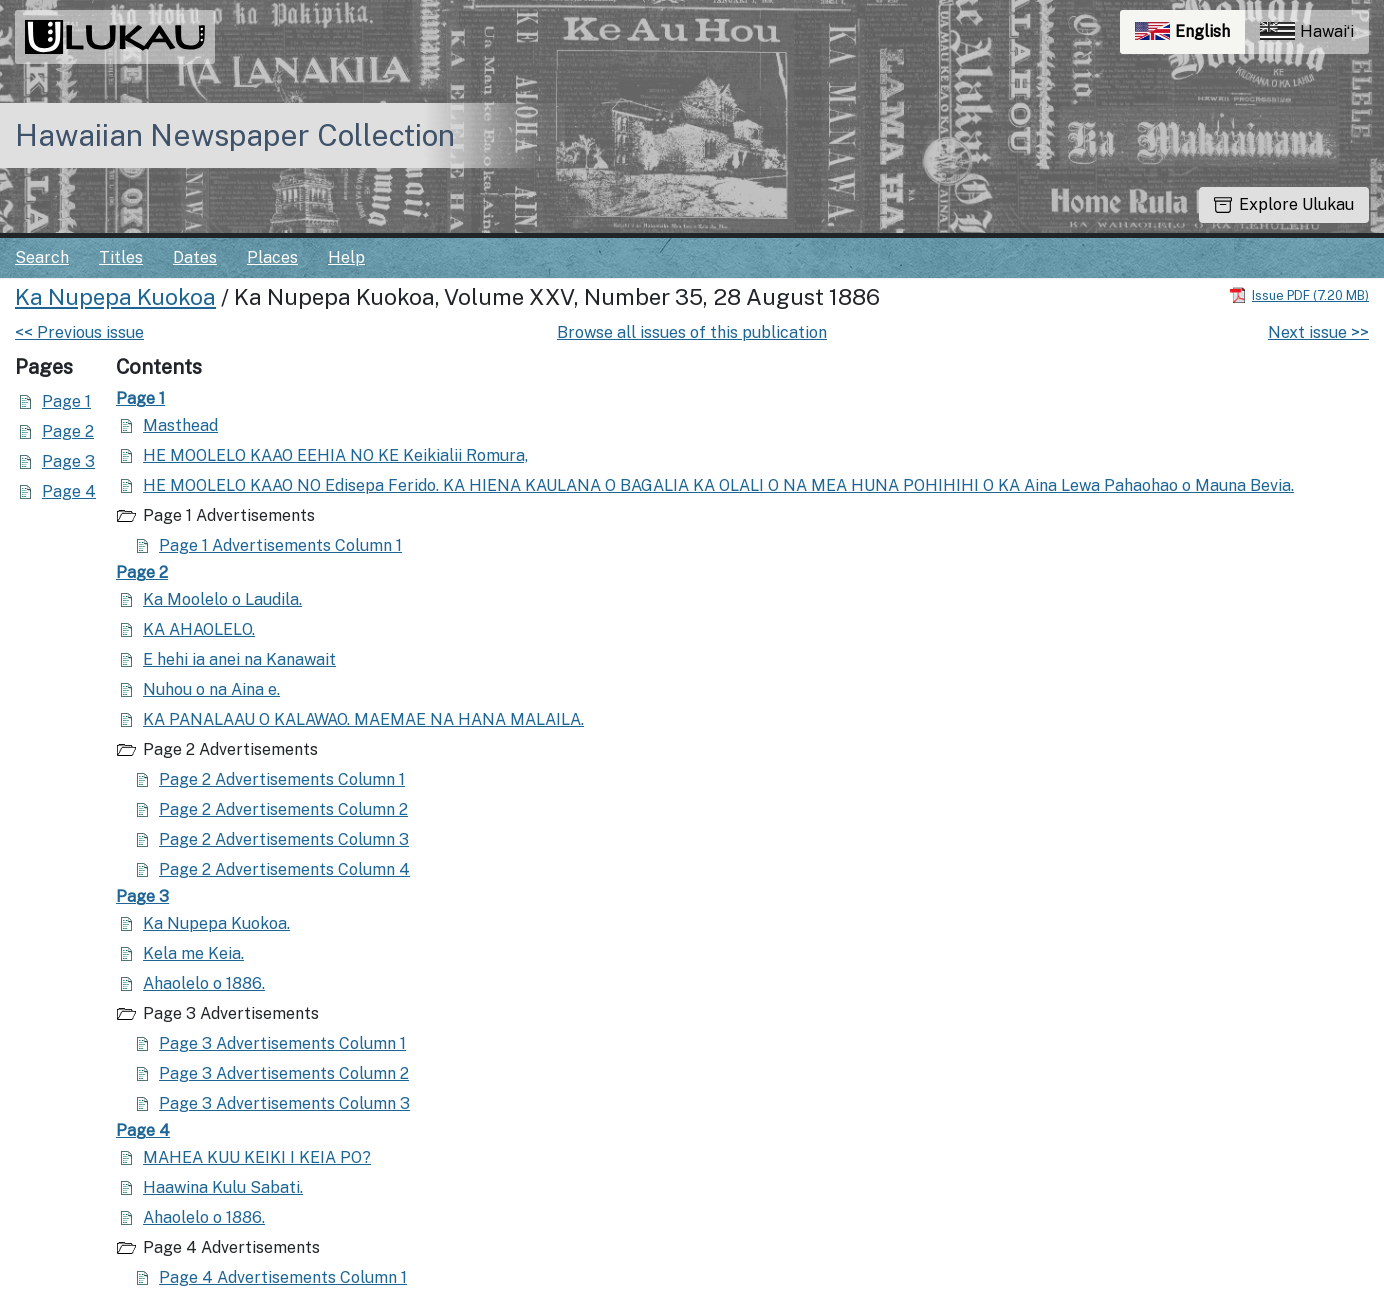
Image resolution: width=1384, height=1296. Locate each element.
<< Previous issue (79, 332)
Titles (121, 257)
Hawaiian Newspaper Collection (235, 135)
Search (42, 257)
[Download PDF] (1299, 294)
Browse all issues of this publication (692, 332)
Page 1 (66, 401)
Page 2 (68, 431)
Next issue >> (1318, 332)
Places (272, 257)
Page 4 (69, 491)
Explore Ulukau (1284, 204)
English (1190, 36)
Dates (195, 257)
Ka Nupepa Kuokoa (115, 297)
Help (346, 257)
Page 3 (68, 461)
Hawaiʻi (1307, 31)
